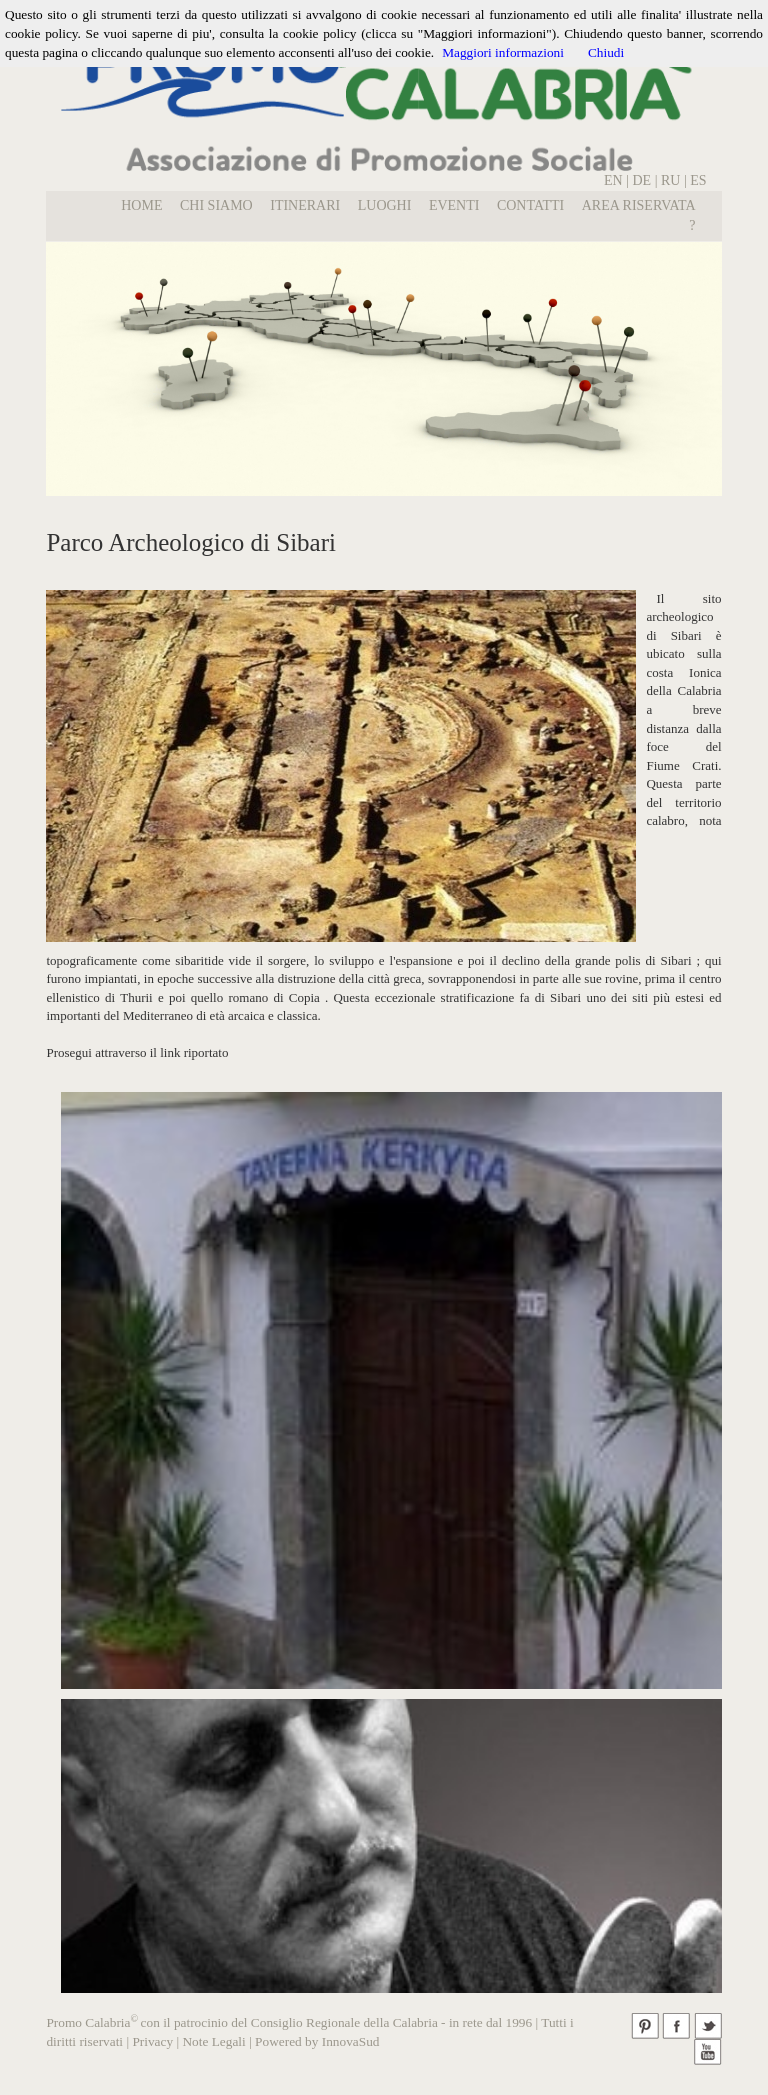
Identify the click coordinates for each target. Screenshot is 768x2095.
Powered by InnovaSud (317, 2041)
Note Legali (213, 2041)
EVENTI (454, 205)
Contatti (530, 205)
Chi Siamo (216, 205)
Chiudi (606, 52)
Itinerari (305, 205)
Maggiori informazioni (503, 52)
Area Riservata (639, 205)
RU (672, 180)
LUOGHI (385, 205)
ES (698, 180)
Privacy (152, 2041)
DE (641, 180)
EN (613, 180)
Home (141, 205)
